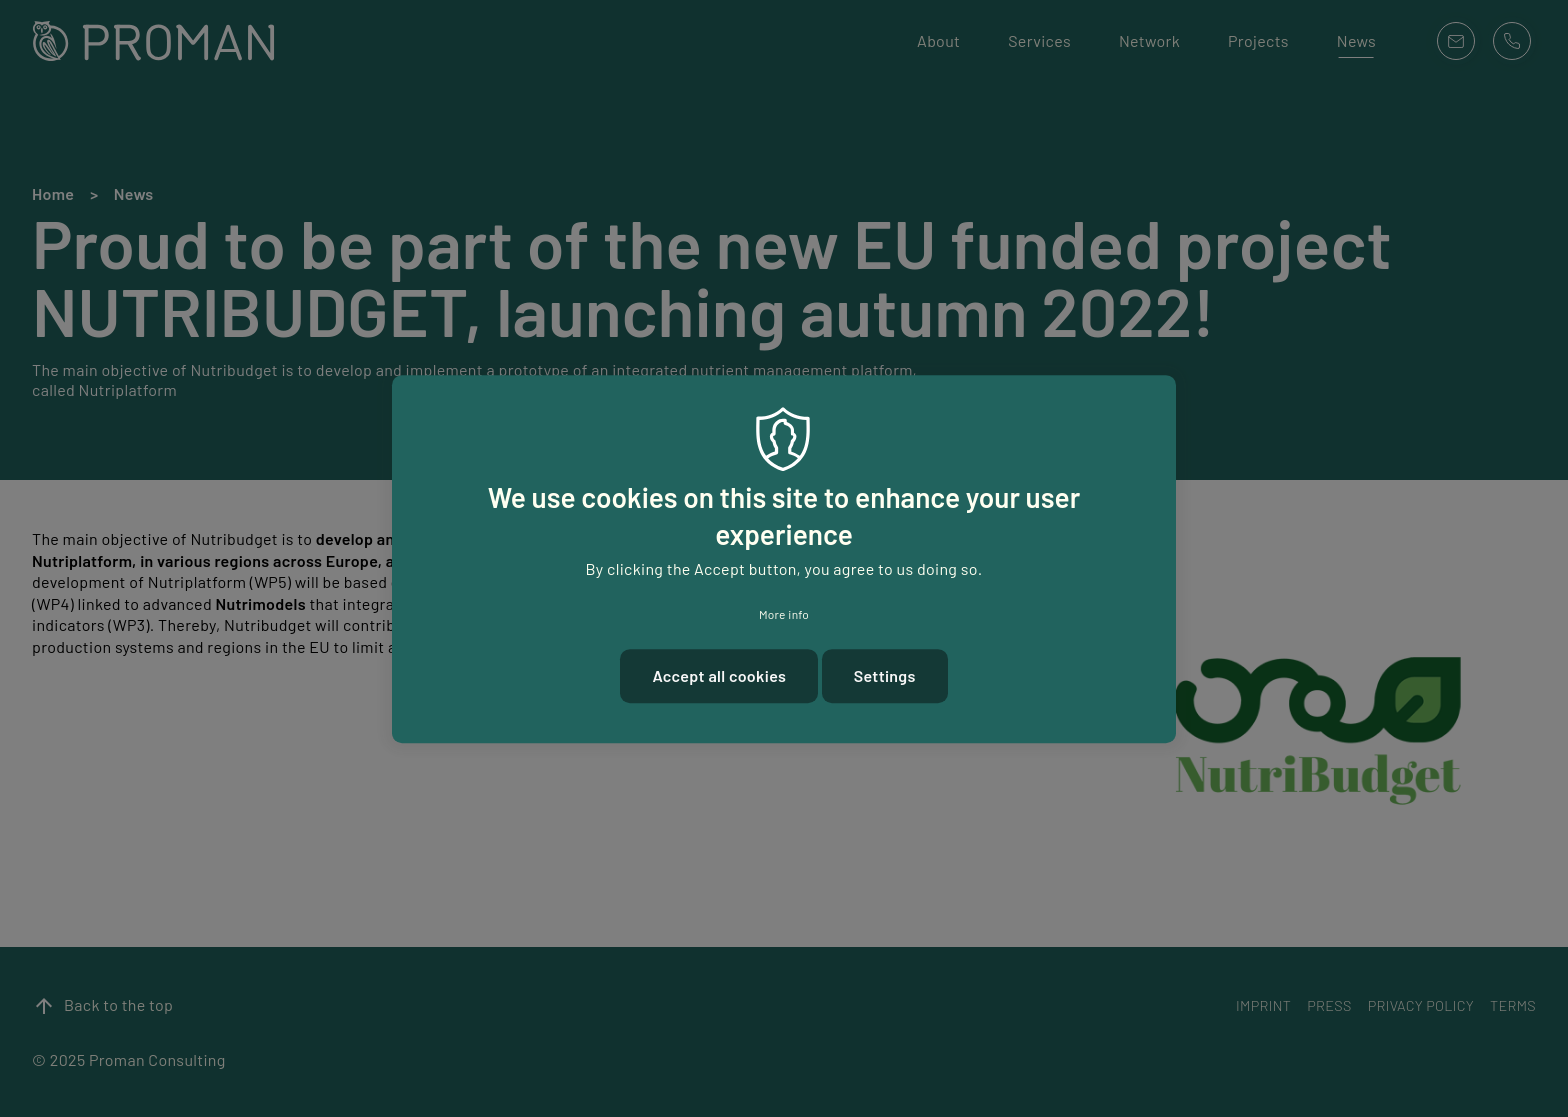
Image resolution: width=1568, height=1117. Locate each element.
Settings (885, 682)
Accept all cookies (719, 682)
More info (784, 621)
